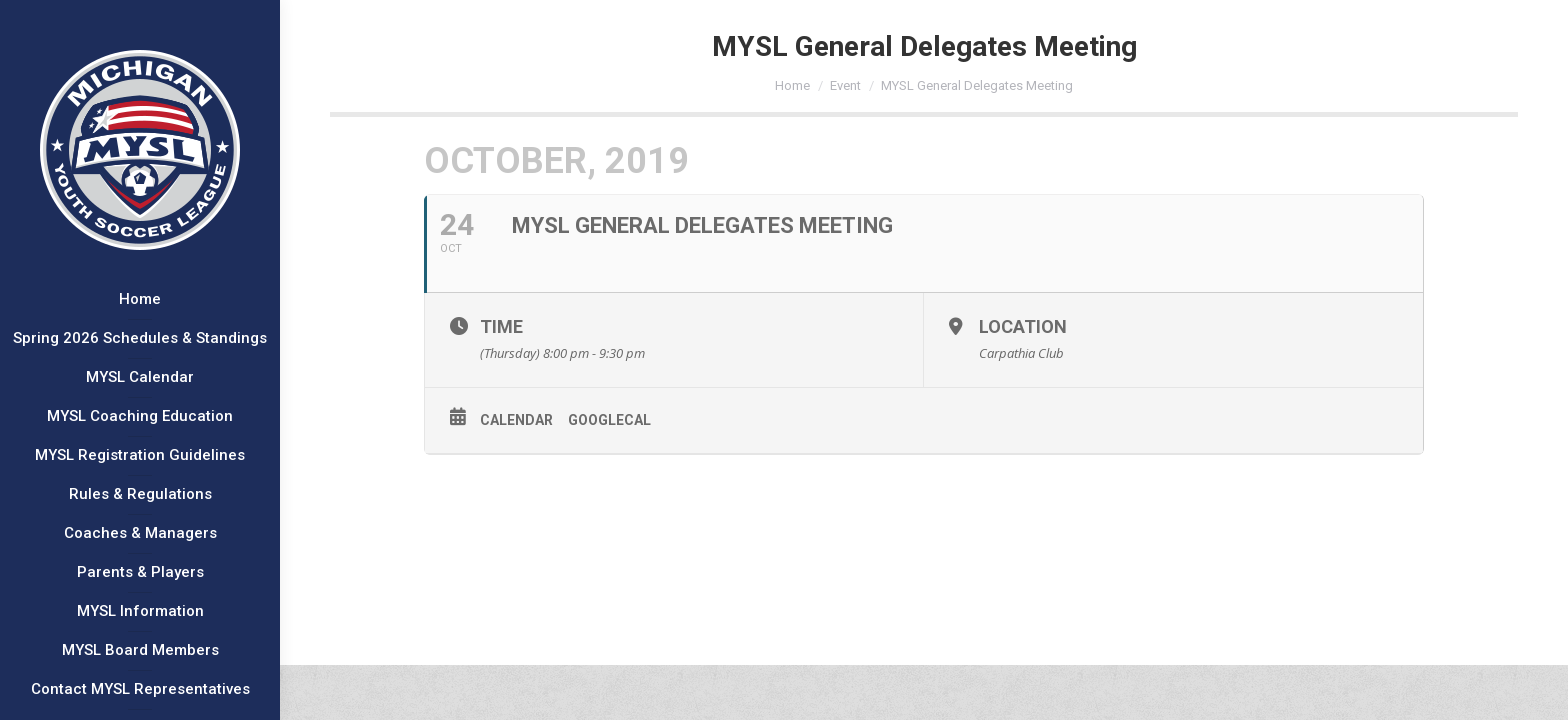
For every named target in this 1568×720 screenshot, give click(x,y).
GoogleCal (609, 420)
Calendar (516, 420)
